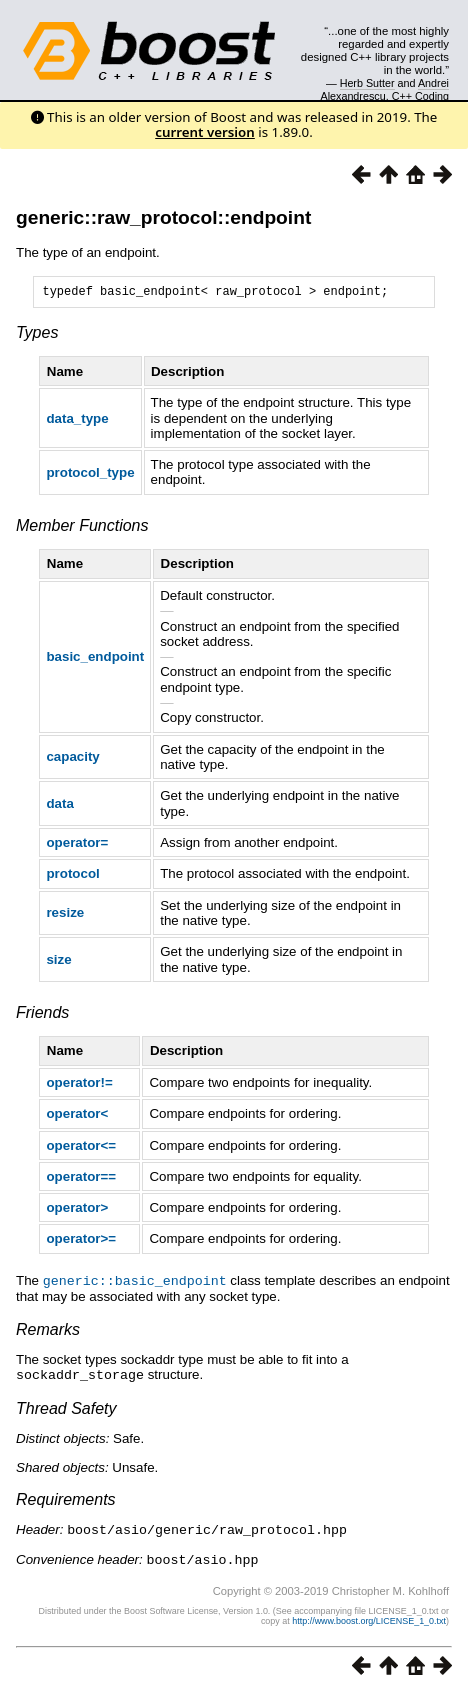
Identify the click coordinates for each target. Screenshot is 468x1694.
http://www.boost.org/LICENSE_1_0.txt (369, 1620)
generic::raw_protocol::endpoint (163, 217)
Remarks (48, 1331)
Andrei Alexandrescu (385, 89)
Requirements (66, 1500)
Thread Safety (66, 1409)
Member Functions (82, 528)
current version (205, 132)
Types (37, 335)
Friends (42, 1015)
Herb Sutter (367, 83)
